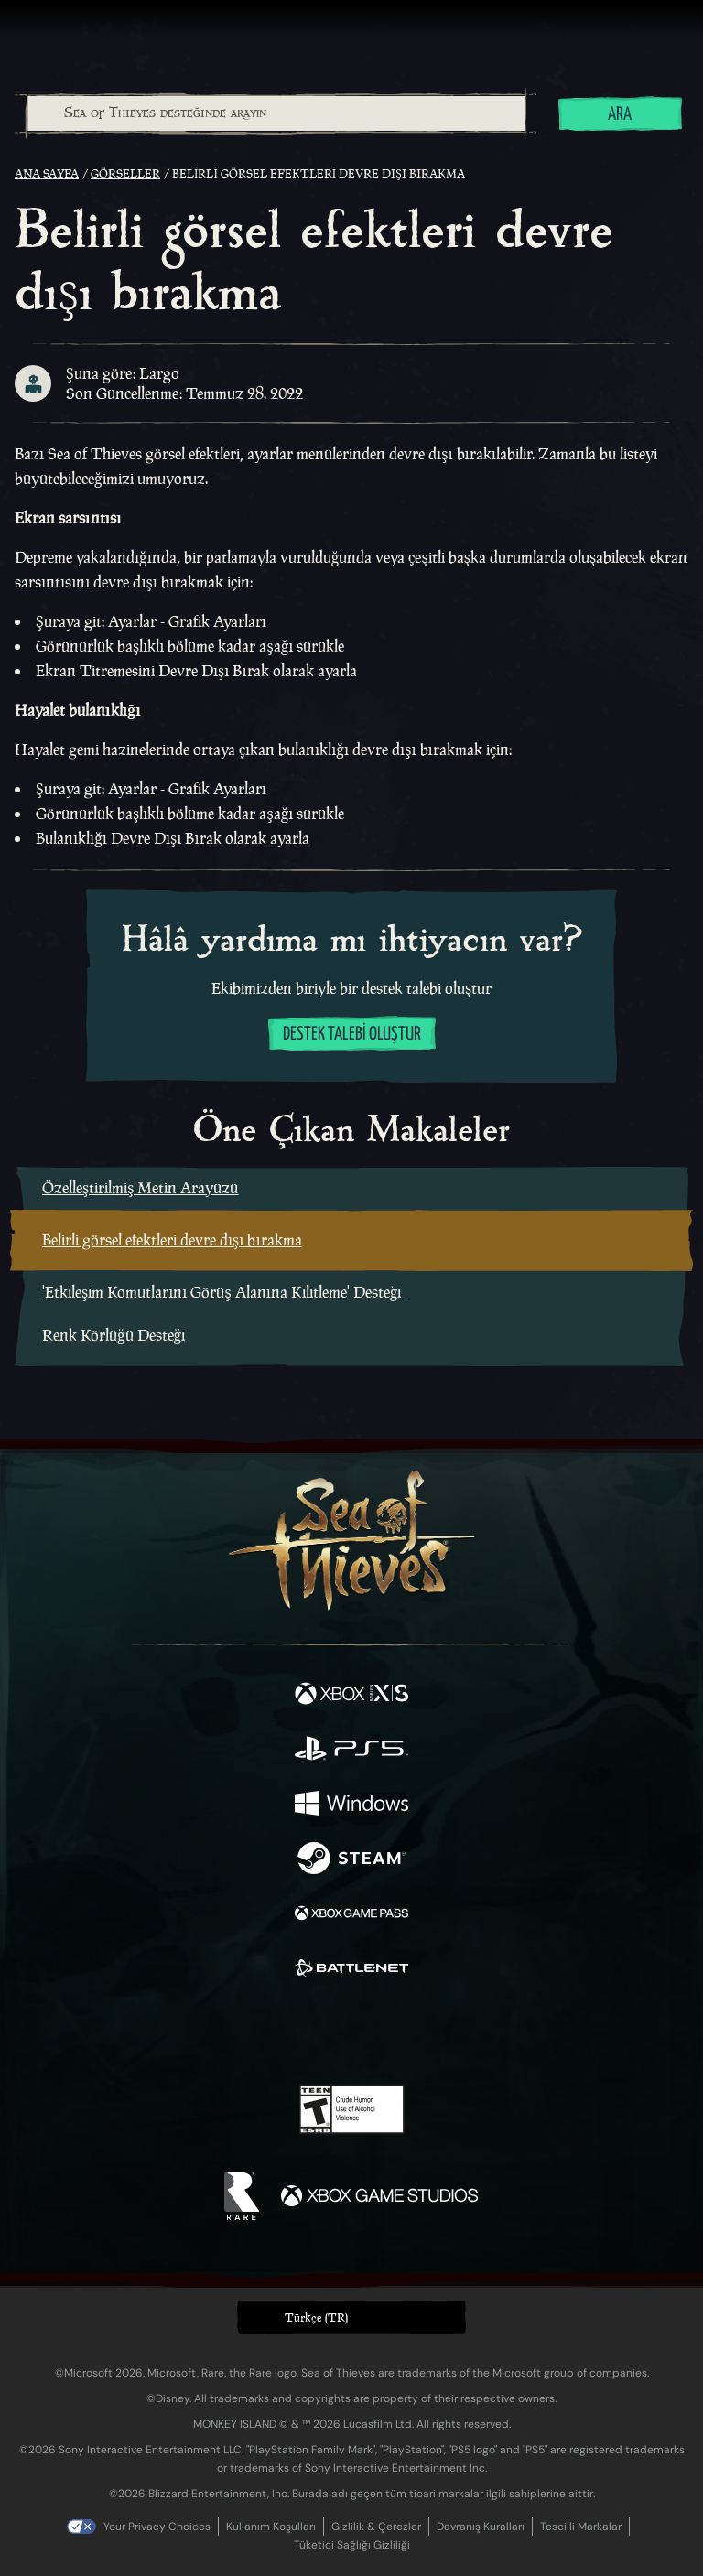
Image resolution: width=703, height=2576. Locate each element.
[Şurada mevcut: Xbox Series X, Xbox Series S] (351, 1696)
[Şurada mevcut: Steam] (351, 1860)
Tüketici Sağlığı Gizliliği (352, 2545)
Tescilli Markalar (581, 2526)
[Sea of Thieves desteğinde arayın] (276, 113)
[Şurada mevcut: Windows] (351, 1805)
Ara (620, 115)
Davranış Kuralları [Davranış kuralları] (481, 2526)
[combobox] (275, 113)
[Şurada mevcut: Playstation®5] (351, 1750)
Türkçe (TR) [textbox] (316, 2317)
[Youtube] (349, 2032)
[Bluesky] (480, 2033)
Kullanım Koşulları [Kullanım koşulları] (271, 2526)
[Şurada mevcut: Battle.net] (351, 1970)
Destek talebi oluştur (352, 1034)
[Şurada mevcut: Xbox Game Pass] (351, 1915)
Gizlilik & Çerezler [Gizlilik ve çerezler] (376, 2526)
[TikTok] (442, 2033)
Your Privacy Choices (157, 2526)
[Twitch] (295, 2032)
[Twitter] (255, 2031)
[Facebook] (220, 2031)
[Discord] (403, 2032)
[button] (351, 2317)
